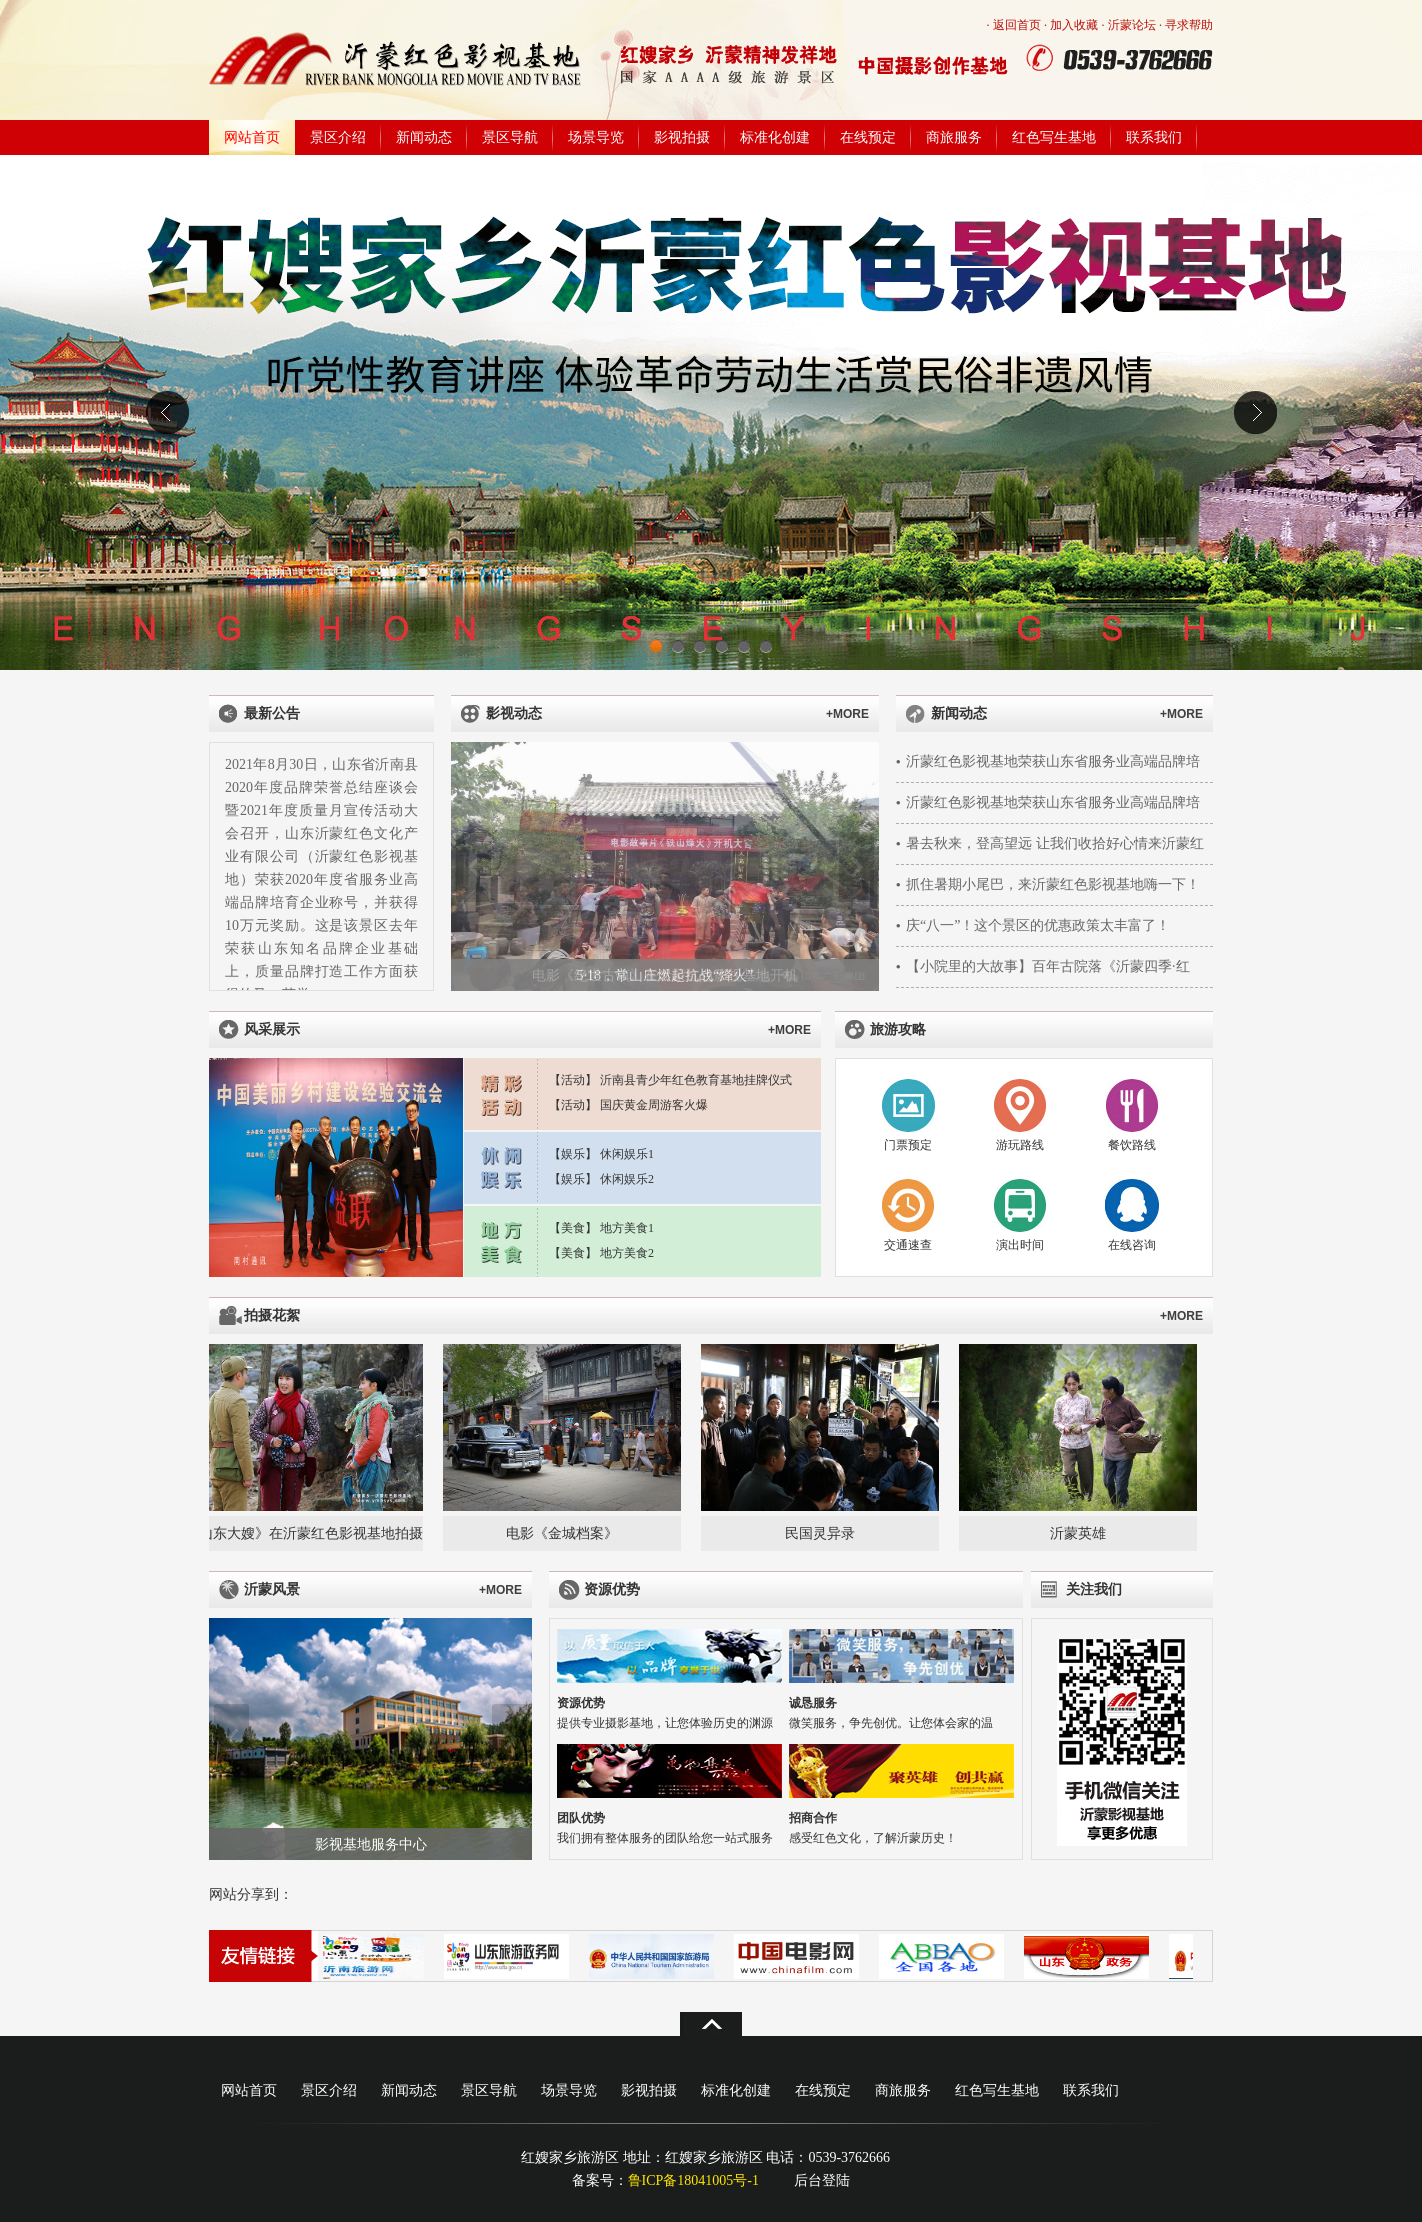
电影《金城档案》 (565, 1533)
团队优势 (581, 1818)
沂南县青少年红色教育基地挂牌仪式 (696, 1080)
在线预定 (868, 137)
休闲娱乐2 (627, 1179)
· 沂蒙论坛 (1129, 25)
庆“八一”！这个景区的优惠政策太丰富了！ (1038, 925)
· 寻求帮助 (1186, 25)
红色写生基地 (1054, 137)
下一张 (856, 867)
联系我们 (1154, 137)
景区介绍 (338, 137)
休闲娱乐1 (627, 1154)
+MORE (847, 714)
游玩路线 (1020, 1145)
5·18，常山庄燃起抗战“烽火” (665, 975)
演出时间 (1020, 1245)
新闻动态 (424, 137)
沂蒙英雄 (1081, 1533)
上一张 (473, 867)
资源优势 (581, 1703)
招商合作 (813, 1818)
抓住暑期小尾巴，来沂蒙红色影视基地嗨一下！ (1053, 884)
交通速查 (908, 1245)
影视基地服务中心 (371, 1844)
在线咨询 (1132, 1245)
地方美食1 (627, 1228)
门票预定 (908, 1145)
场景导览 (596, 137)
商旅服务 (954, 137)
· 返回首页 (1014, 25)
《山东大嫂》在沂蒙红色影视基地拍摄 (307, 1533)
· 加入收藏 (1071, 25)
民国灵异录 (823, 1533)
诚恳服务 (813, 1703)
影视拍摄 (682, 137)
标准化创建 (775, 137)
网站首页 (252, 137)
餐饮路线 (1132, 1145)
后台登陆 (822, 2180)
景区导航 (510, 137)
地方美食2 (627, 1253)
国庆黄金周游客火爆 (654, 1105)
